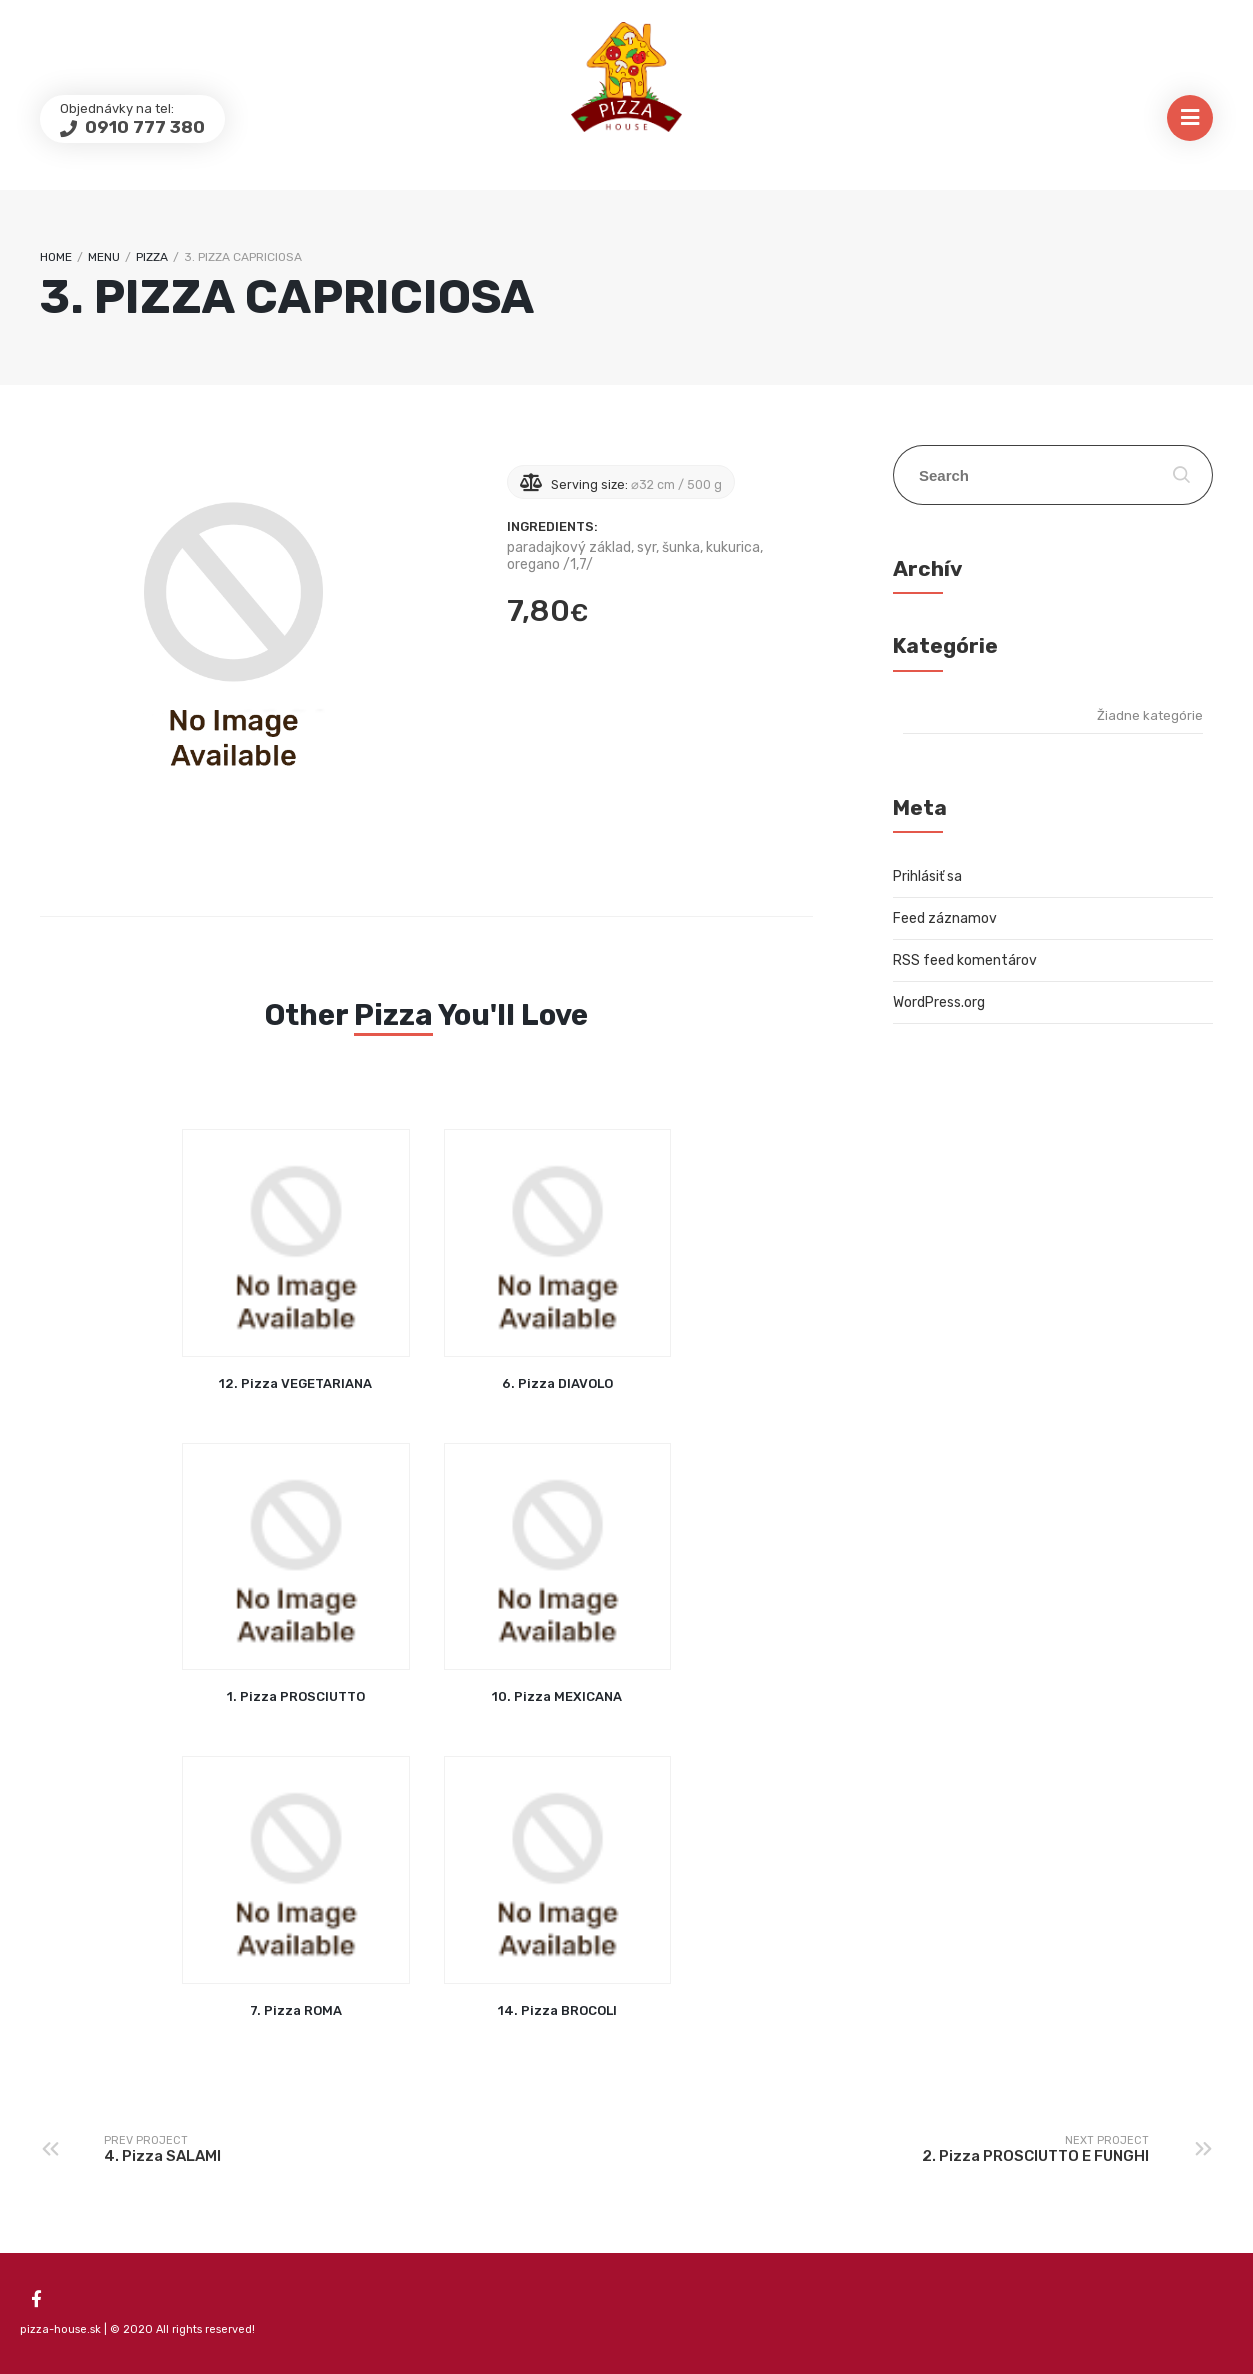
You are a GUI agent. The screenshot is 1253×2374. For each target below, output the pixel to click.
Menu (104, 257)
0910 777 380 (143, 127)
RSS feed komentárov (965, 960)
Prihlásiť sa (927, 876)
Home (56, 257)
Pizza (152, 257)
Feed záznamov (945, 918)
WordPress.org (939, 1002)
